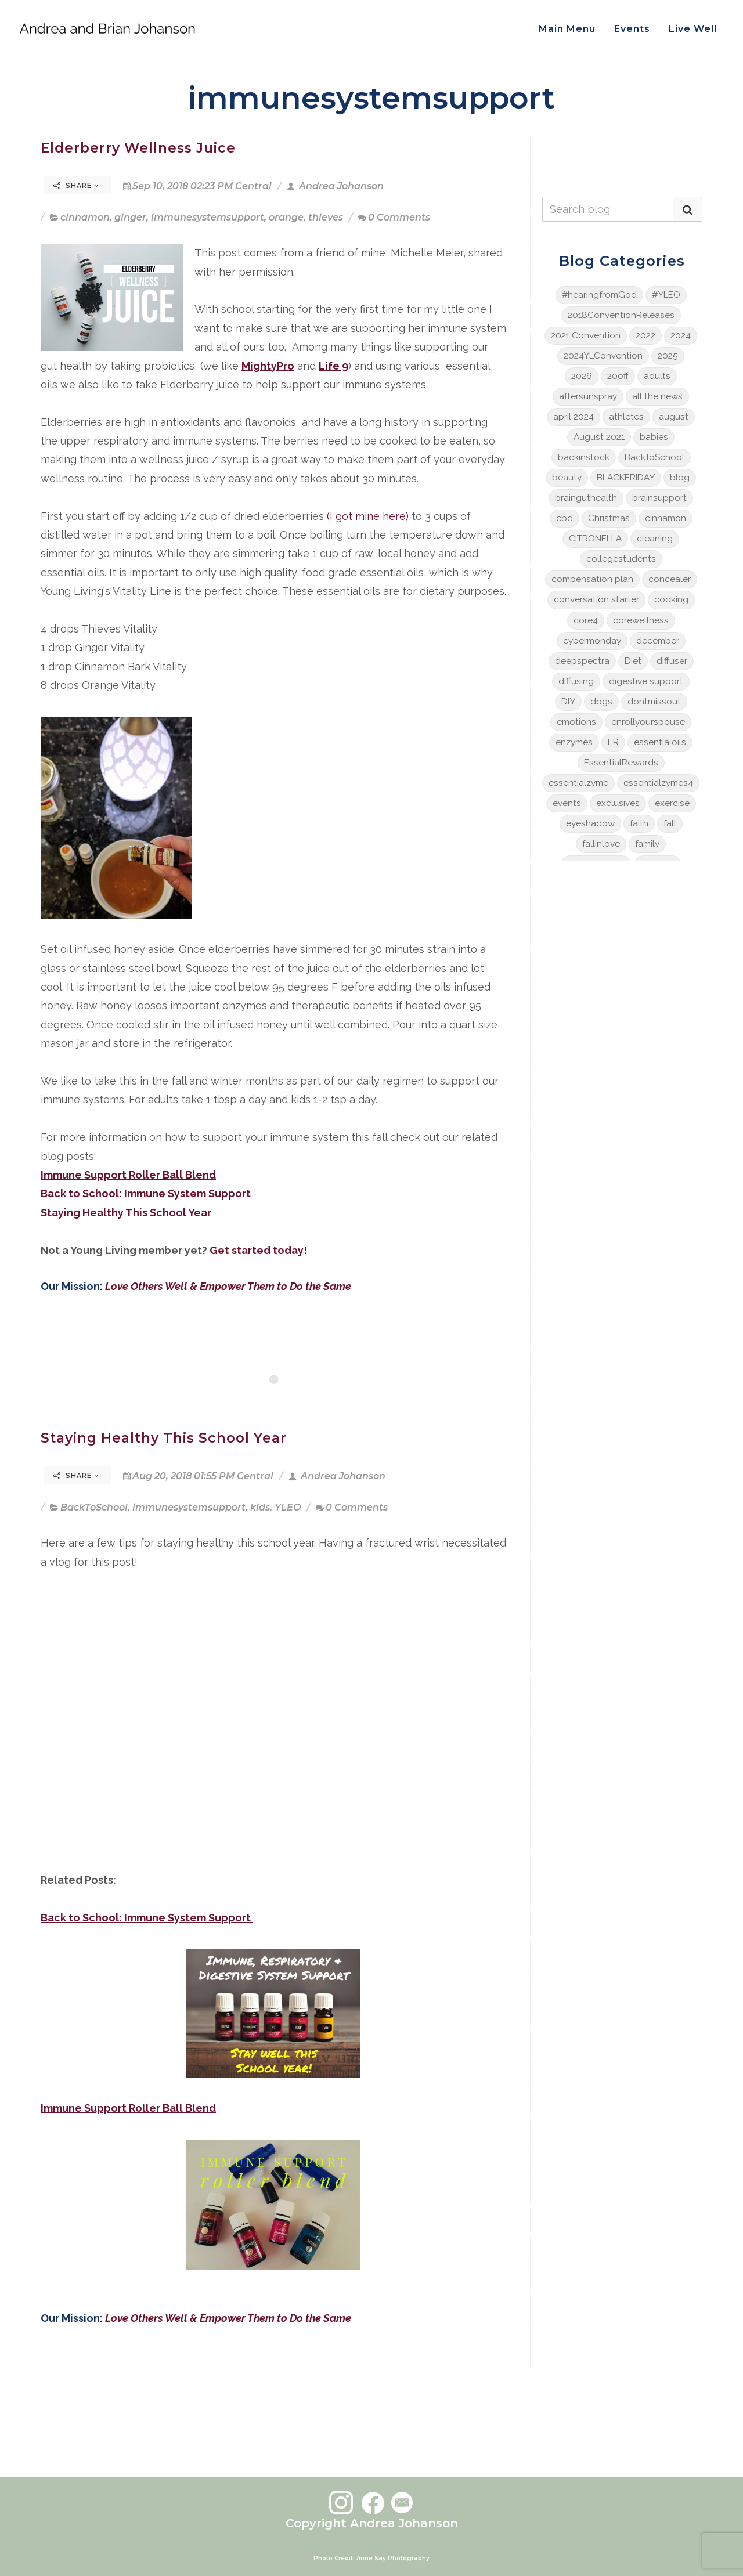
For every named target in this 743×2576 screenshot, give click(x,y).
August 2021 (599, 437)
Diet (633, 661)
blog (680, 477)
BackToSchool (94, 1507)
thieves (325, 217)
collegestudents (621, 559)
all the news (657, 396)
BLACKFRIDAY (626, 477)
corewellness (641, 620)
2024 (680, 335)
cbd (564, 518)
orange (286, 217)
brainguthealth (586, 498)
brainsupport (659, 498)
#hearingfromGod (599, 295)
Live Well (693, 28)
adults (657, 376)
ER (613, 742)
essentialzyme (578, 783)
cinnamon (85, 217)
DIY (568, 701)
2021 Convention (586, 335)
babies (654, 437)
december (657, 640)
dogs (601, 701)
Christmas (609, 518)
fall (669, 823)
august (673, 416)
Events (632, 28)
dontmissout (654, 701)
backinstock (583, 457)
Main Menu (567, 28)
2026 (581, 376)
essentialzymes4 (658, 783)
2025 (668, 356)
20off (618, 376)
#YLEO (666, 295)
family (647, 844)
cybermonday (592, 640)
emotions (576, 722)
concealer (669, 579)
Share (76, 186)
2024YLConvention (603, 356)
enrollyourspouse (648, 722)
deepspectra (582, 661)
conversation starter (596, 599)
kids (260, 1507)
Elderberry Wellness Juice (138, 148)
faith (639, 823)
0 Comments (394, 217)
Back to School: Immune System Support (146, 1193)
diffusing (576, 681)
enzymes (574, 742)
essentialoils (660, 742)
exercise (672, 803)
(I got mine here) (368, 516)
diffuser (672, 661)
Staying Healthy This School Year (164, 1438)
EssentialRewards (621, 762)
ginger (130, 217)
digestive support (646, 681)
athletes (626, 416)
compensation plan (592, 579)
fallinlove (601, 844)
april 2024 (573, 416)
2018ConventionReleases (621, 315)
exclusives (618, 803)
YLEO (288, 1507)
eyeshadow (590, 823)
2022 (645, 335)
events (567, 803)
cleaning (655, 538)
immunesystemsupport (207, 217)
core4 (586, 620)
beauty (567, 477)
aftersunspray (588, 396)
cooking (671, 599)
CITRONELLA (595, 538)
